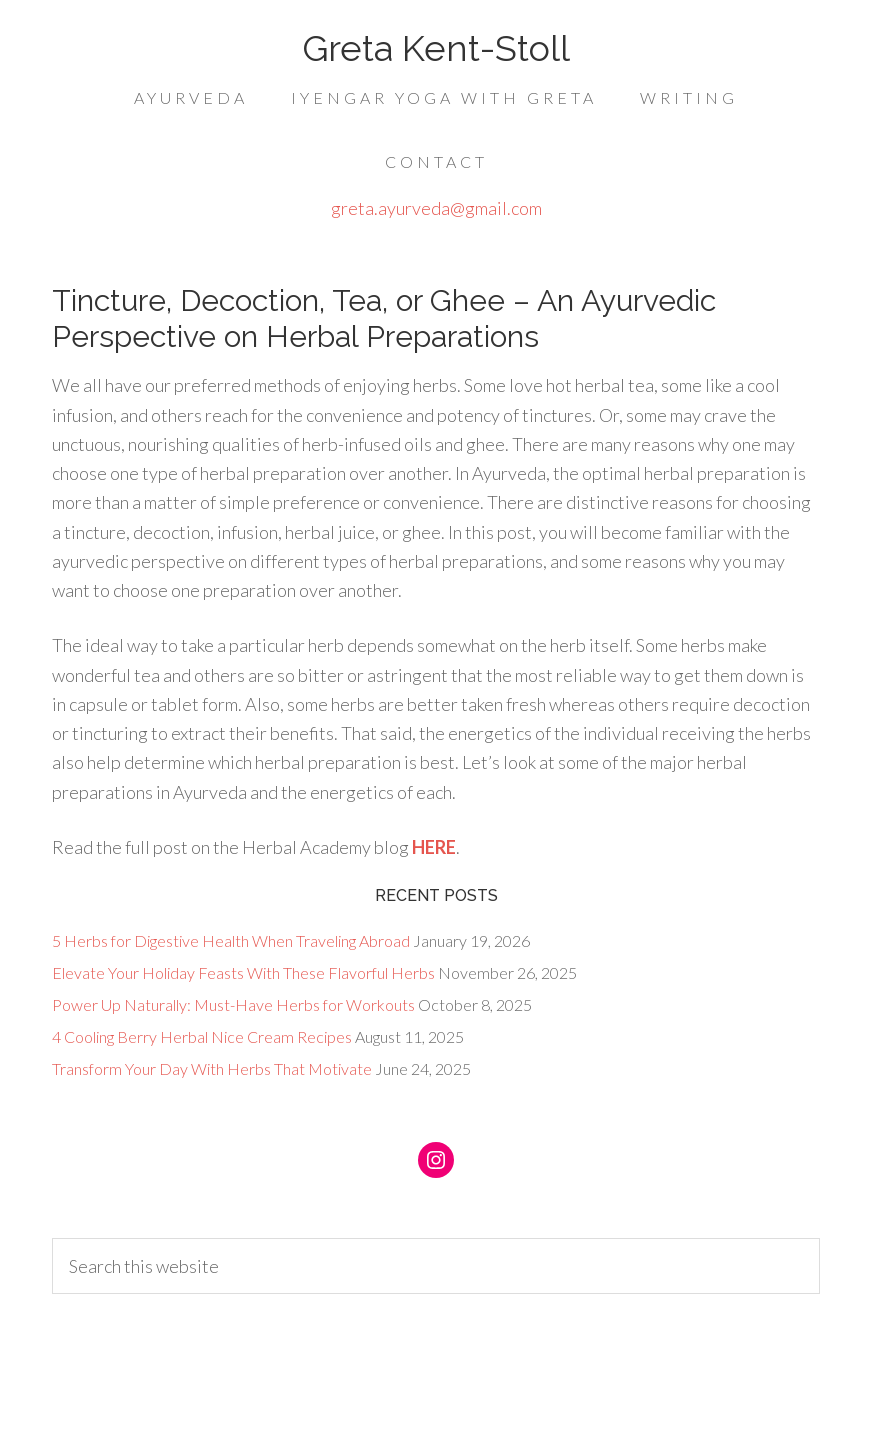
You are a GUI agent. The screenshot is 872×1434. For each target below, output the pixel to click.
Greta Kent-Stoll (436, 48)
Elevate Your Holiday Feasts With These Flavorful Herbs (243, 972)
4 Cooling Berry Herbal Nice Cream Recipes (202, 1036)
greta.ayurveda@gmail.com (436, 208)
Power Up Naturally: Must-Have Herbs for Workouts (233, 1004)
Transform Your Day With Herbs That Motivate (212, 1068)
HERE (432, 847)
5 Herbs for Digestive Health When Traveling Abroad (231, 940)
